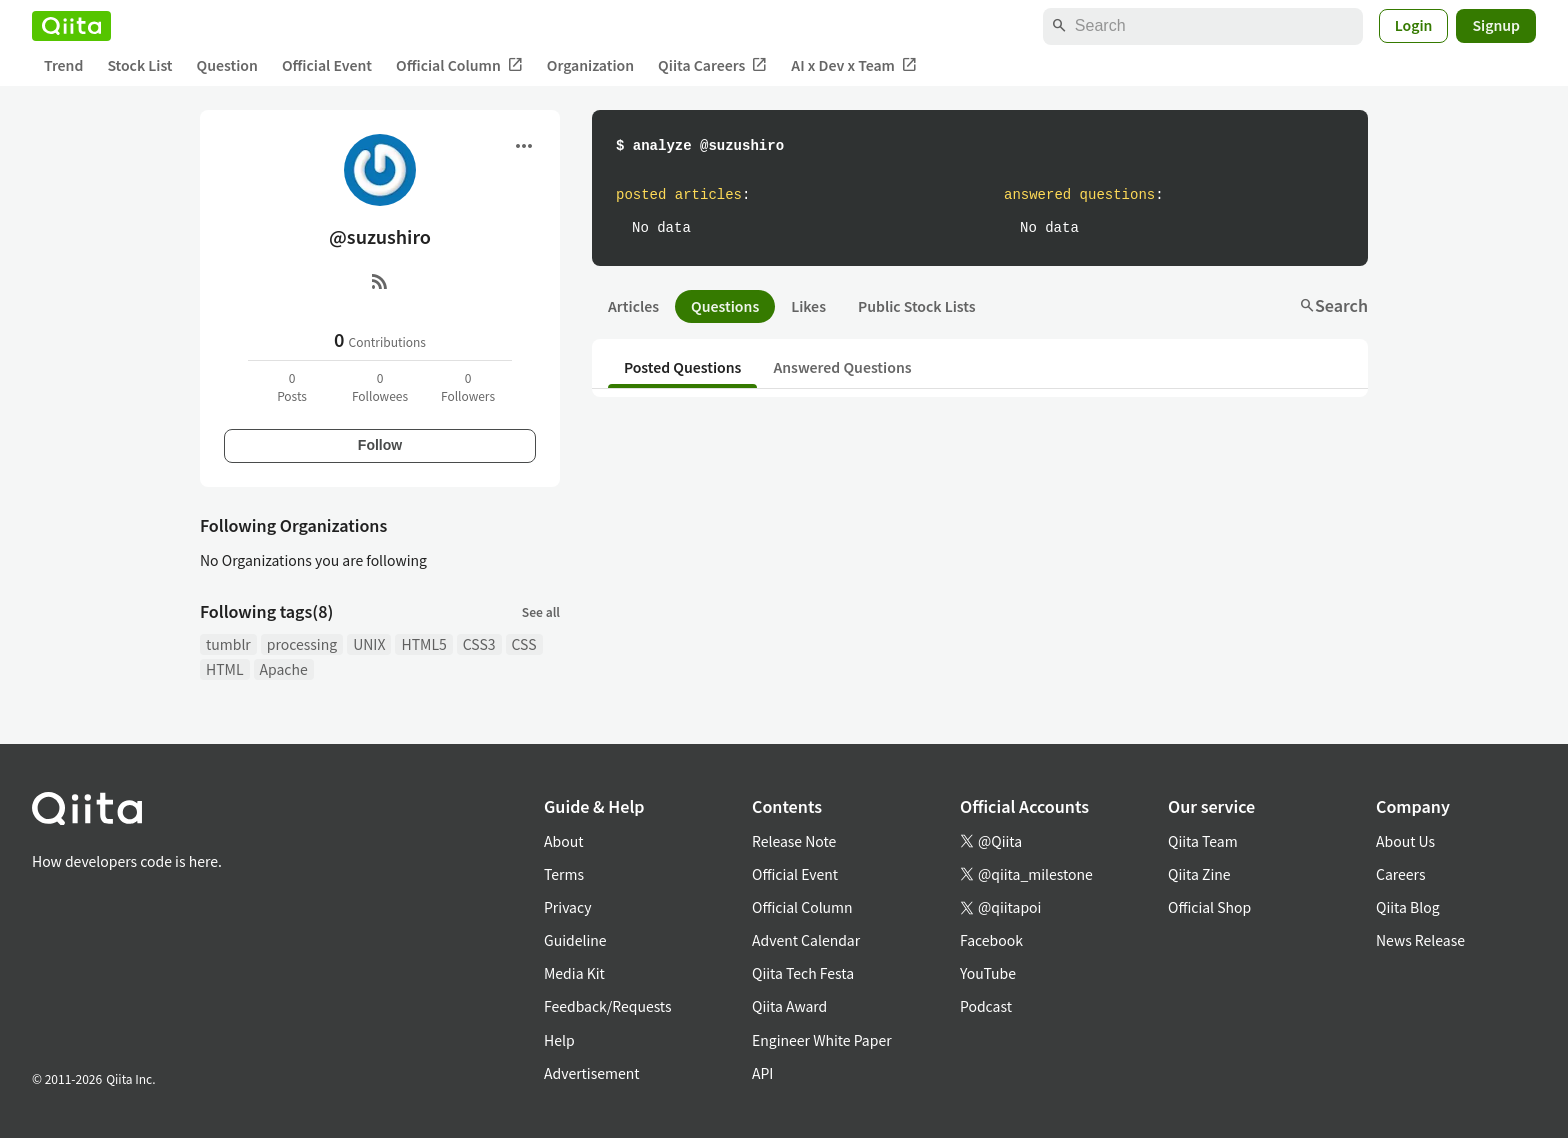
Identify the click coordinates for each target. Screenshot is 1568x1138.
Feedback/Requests (608, 1006)
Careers (1400, 874)
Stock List (139, 65)
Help (559, 1040)
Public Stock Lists (917, 306)
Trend (63, 65)
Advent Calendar (806, 940)
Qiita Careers (712, 65)
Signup (1496, 25)
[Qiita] (71, 26)
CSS (524, 644)
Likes (808, 306)
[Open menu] (524, 146)
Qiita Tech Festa (803, 973)
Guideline (575, 940)
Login (1414, 25)
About (563, 841)
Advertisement (592, 1073)
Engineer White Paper (822, 1040)
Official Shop (1209, 907)
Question (227, 65)
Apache (284, 669)
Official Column (459, 65)
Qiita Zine (1199, 874)
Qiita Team (1203, 841)
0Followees (380, 386)
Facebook (991, 940)
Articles (633, 306)
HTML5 (423, 644)
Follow (380, 445)
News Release (1420, 940)
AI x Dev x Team (854, 65)
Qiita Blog (1408, 907)
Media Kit (574, 973)
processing (302, 644)
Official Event (327, 65)
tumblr (228, 644)
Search (1333, 305)
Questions (725, 306)
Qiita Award (789, 1006)
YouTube (988, 973)
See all (541, 611)
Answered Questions (842, 367)
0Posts (292, 386)
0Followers (468, 386)
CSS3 (479, 644)
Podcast (986, 1006)
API (762, 1073)
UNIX (369, 644)
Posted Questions (682, 367)
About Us (1405, 841)
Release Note (794, 841)
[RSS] (380, 281)
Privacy (567, 907)
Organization (590, 65)
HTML (225, 669)
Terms (564, 874)
